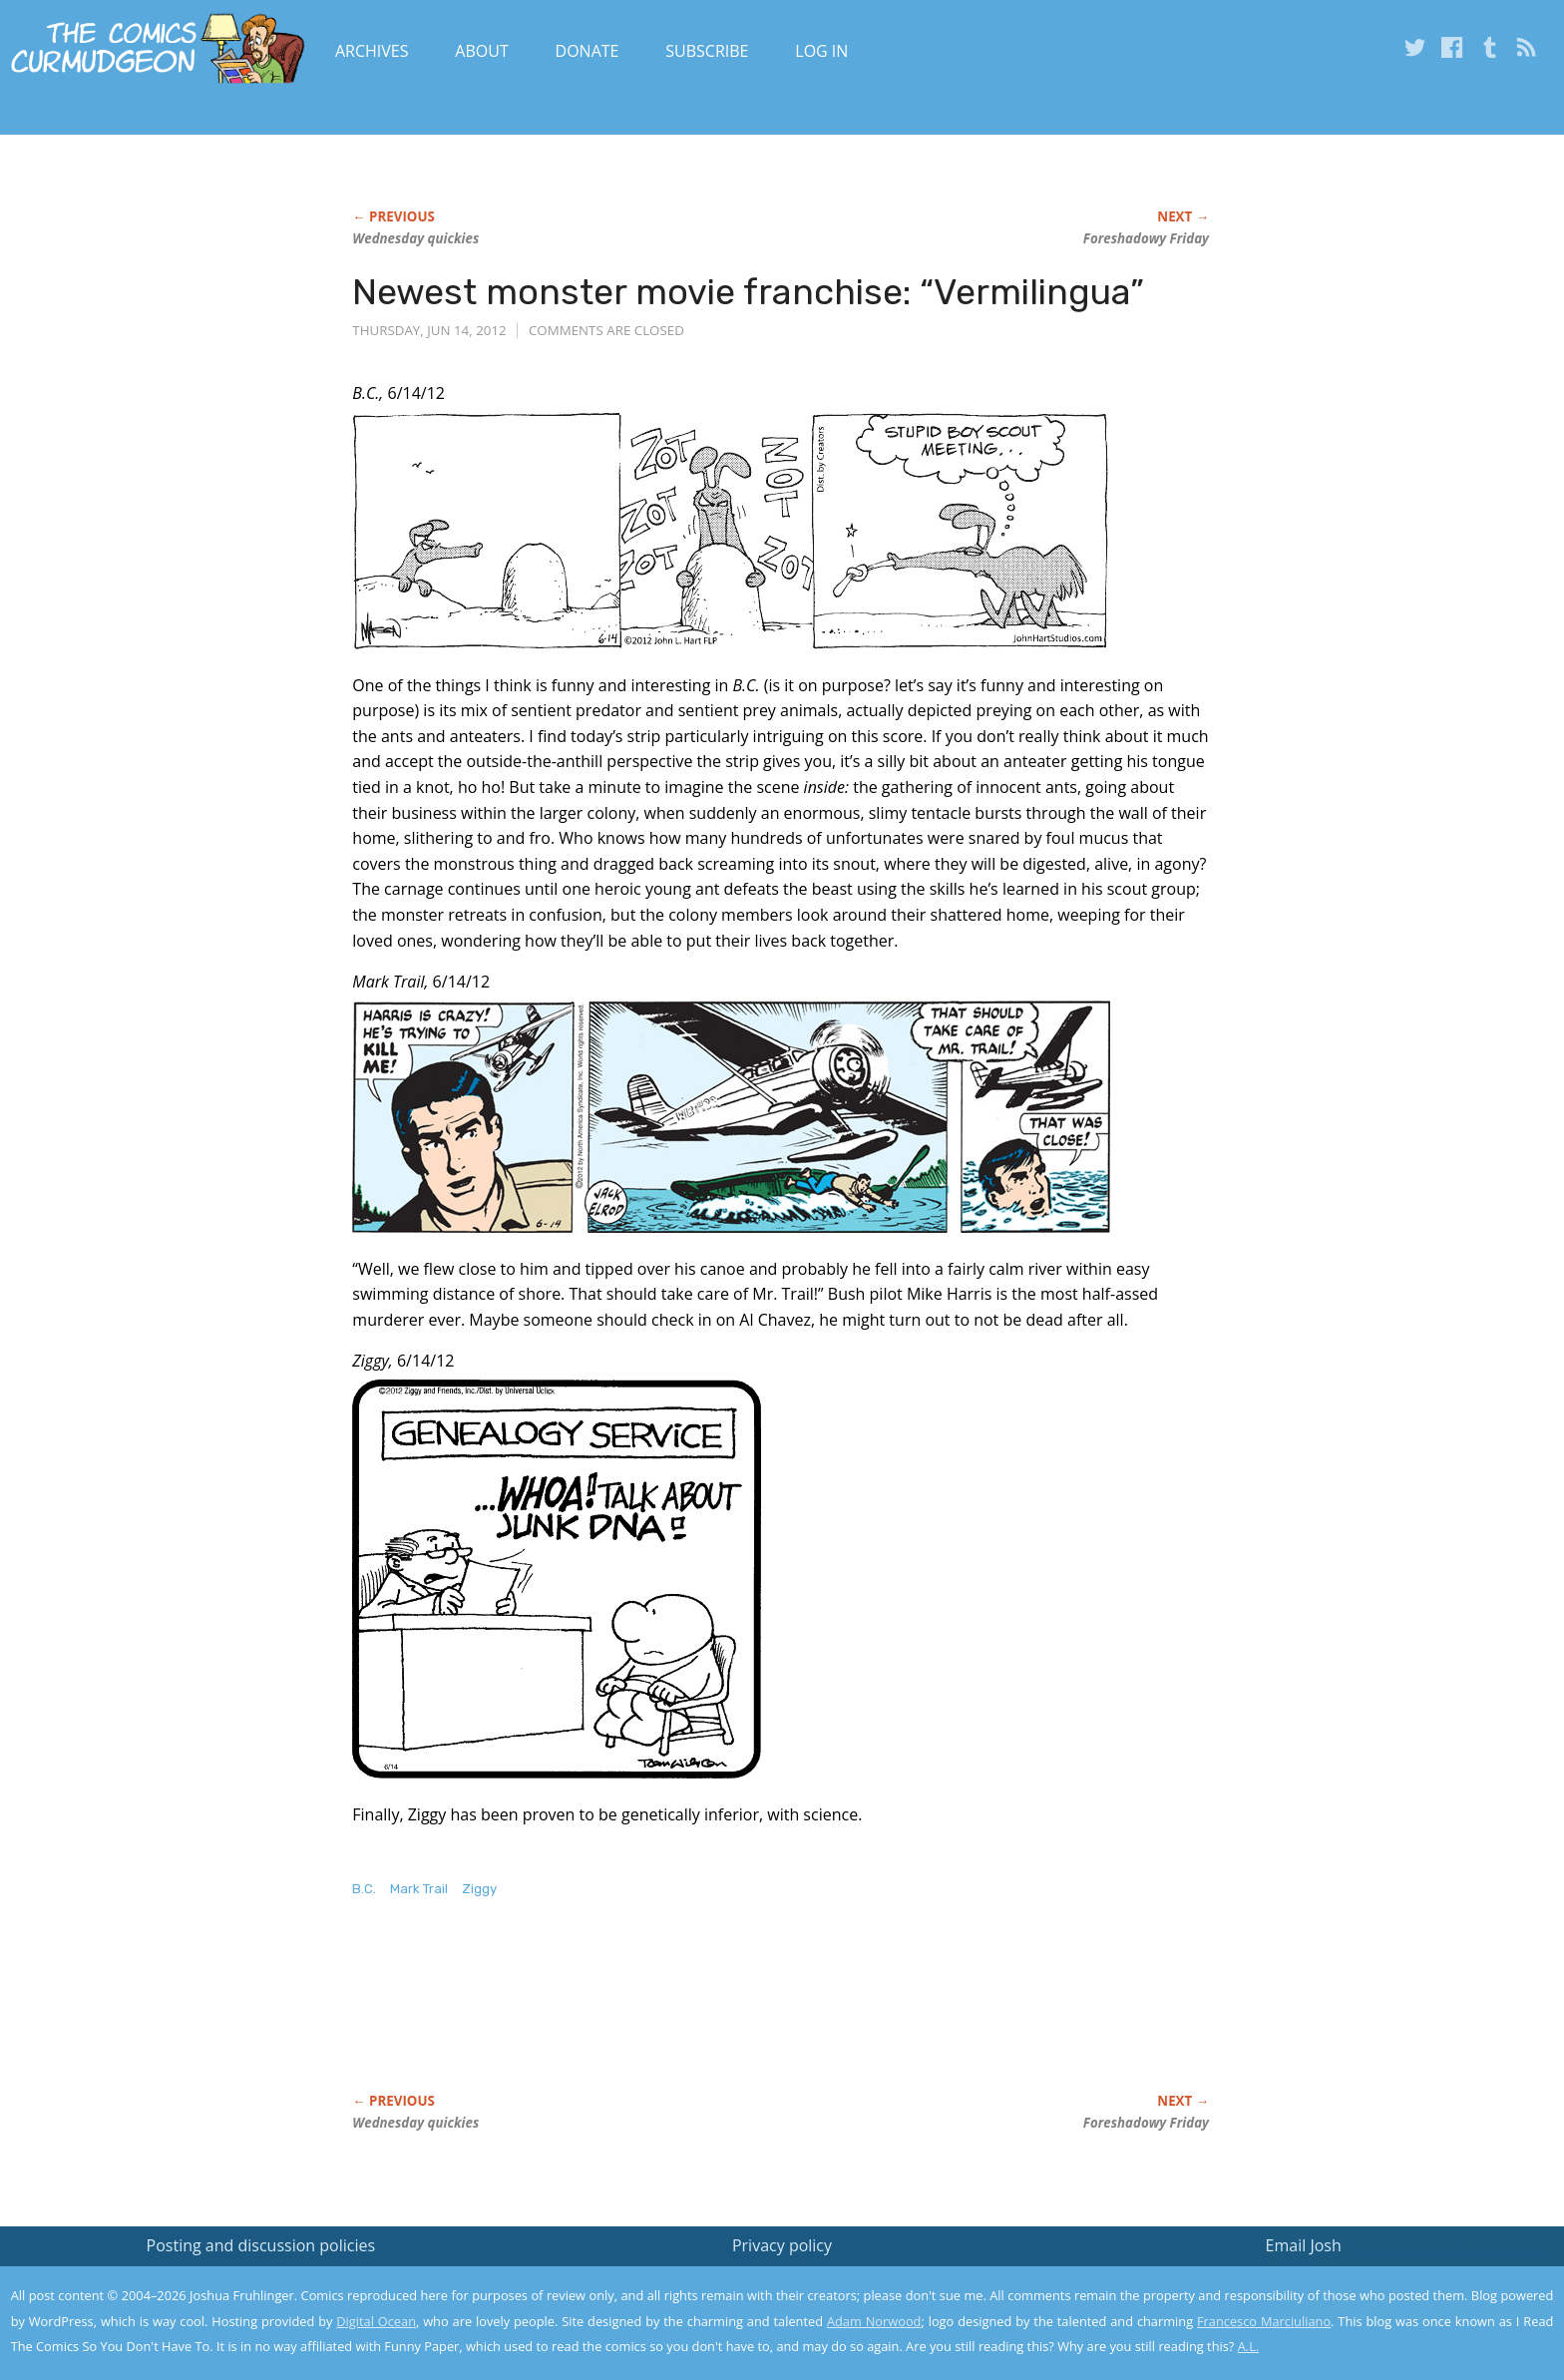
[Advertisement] (715, 2016)
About (481, 51)
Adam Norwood (874, 2321)
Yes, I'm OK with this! (1395, 2305)
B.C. (364, 1888)
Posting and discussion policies (261, 2245)
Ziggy (479, 1888)
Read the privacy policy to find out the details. (1386, 2255)
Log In (821, 51)
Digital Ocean (376, 2321)
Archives (372, 51)
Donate (587, 51)
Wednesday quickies (415, 238)
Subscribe (706, 51)
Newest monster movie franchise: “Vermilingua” (748, 291)
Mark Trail (419, 1888)
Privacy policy (782, 2245)
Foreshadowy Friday (1146, 238)
